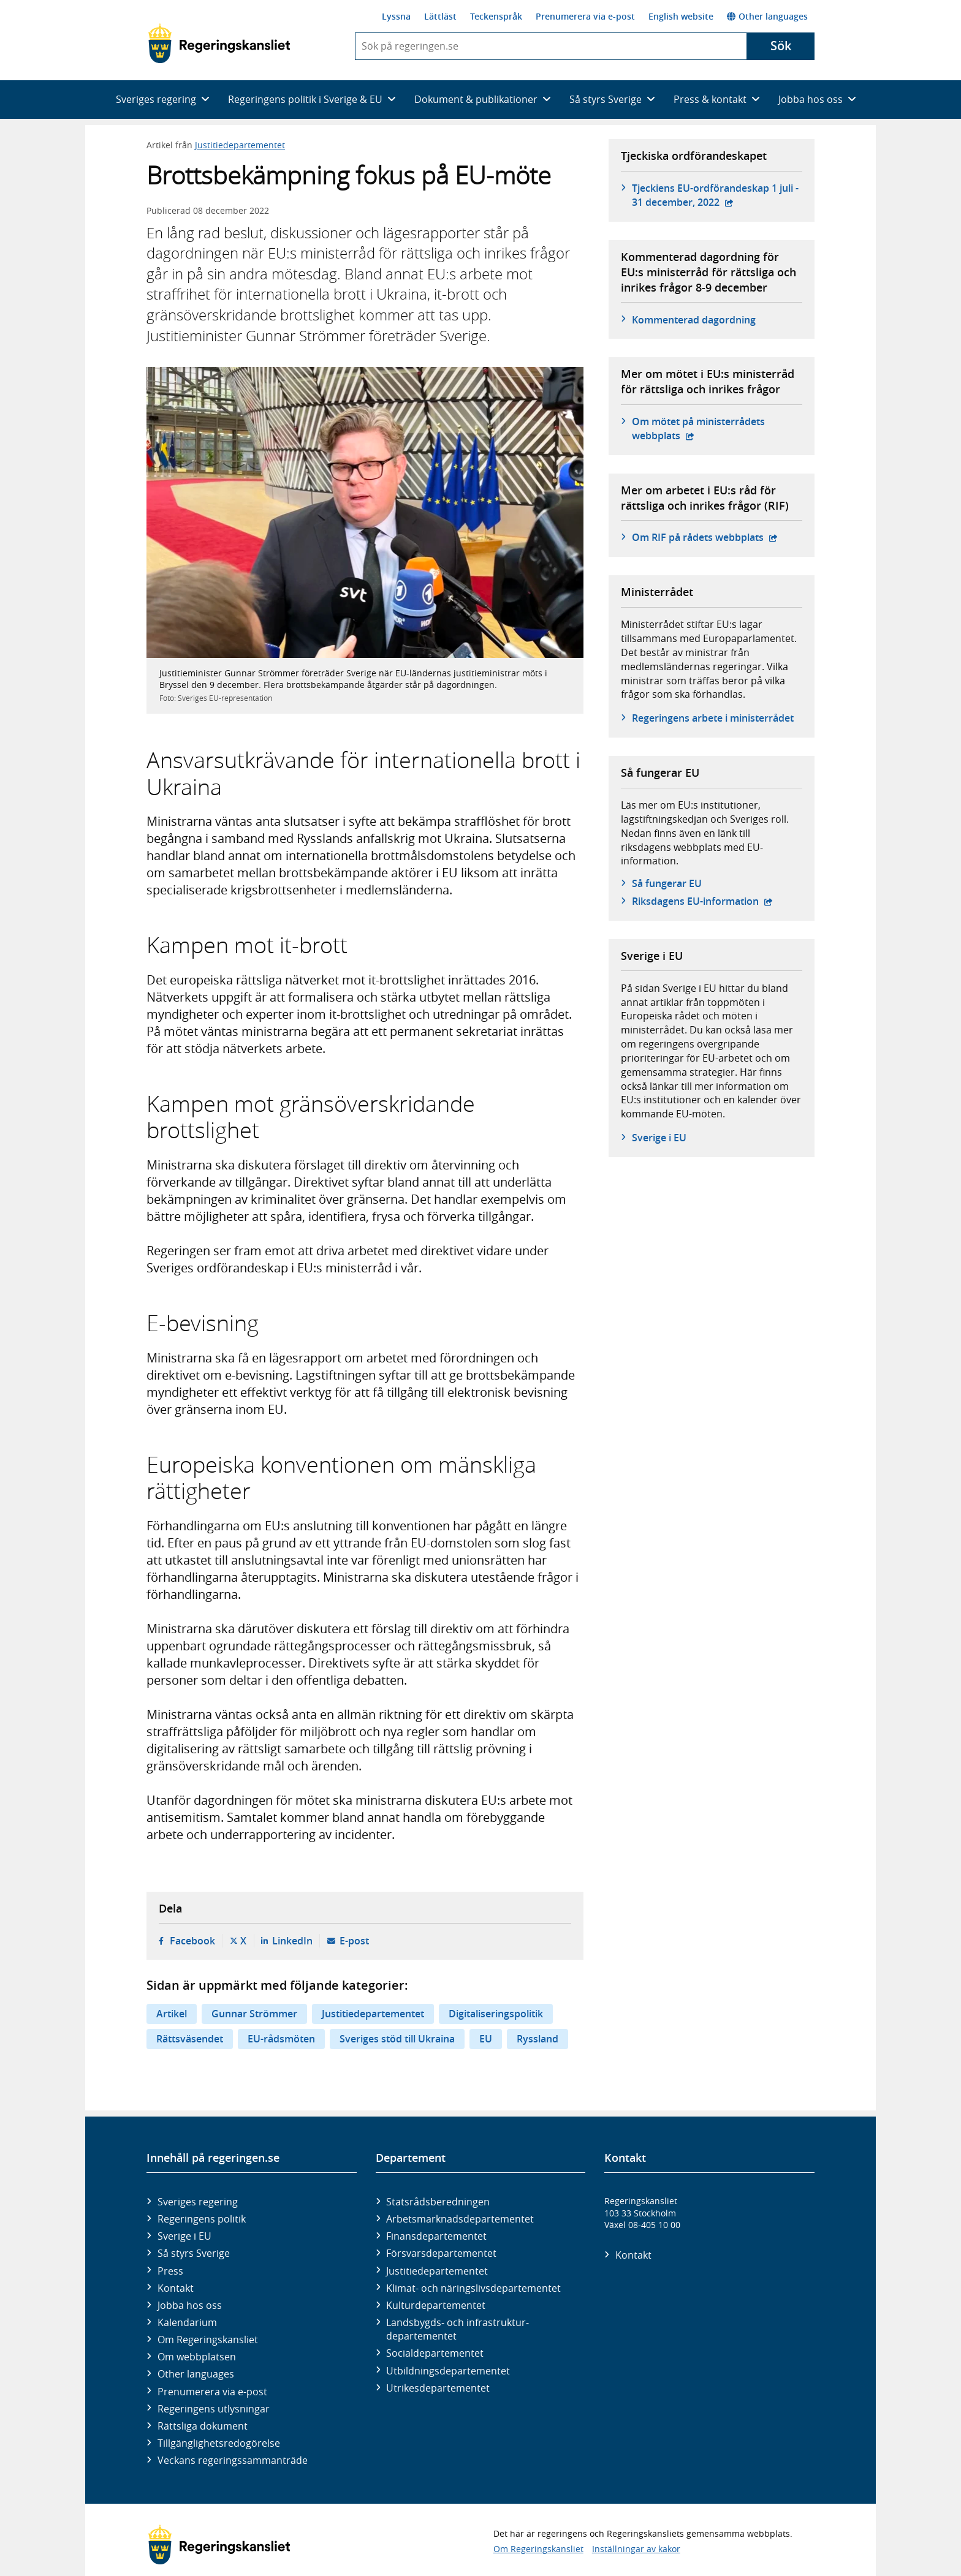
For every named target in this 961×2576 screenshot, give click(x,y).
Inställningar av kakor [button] (636, 2549)
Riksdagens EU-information (702, 901)
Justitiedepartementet (240, 145)
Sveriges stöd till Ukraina (397, 2038)
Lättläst (440, 16)
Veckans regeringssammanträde (233, 2460)
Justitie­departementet (437, 2271)
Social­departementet (435, 2353)
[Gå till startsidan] (219, 43)
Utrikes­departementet (438, 2388)
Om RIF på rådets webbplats (705, 537)
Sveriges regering (198, 2201)
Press (170, 2271)
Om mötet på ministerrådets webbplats (703, 428)
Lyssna (396, 16)
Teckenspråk (496, 16)
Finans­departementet (436, 2236)
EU (485, 2038)
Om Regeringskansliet (208, 2339)
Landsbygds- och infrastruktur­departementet (457, 2329)
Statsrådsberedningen (438, 2201)
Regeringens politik (202, 2219)
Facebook (192, 1940)
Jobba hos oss (190, 2305)
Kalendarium (187, 2322)
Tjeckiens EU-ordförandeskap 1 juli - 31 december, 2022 (717, 194)
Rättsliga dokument (203, 2426)
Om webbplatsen (197, 2356)
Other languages (767, 16)
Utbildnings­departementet (448, 2371)
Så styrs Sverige (194, 2253)
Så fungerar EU (667, 883)
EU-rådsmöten (281, 2038)
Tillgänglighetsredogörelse (219, 2443)
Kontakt (176, 2288)
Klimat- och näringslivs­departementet (473, 2288)
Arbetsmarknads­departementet (460, 2219)
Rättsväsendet (189, 2038)
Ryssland (537, 2038)
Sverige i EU (659, 1137)
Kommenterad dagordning (694, 320)
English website (680, 16)
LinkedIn (292, 1940)
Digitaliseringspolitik (496, 2013)
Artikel (171, 2013)
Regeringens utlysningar (214, 2408)
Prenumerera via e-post (585, 16)
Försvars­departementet (441, 2253)
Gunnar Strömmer (254, 2013)
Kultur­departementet (435, 2305)
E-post (354, 1940)
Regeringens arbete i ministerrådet (713, 718)
